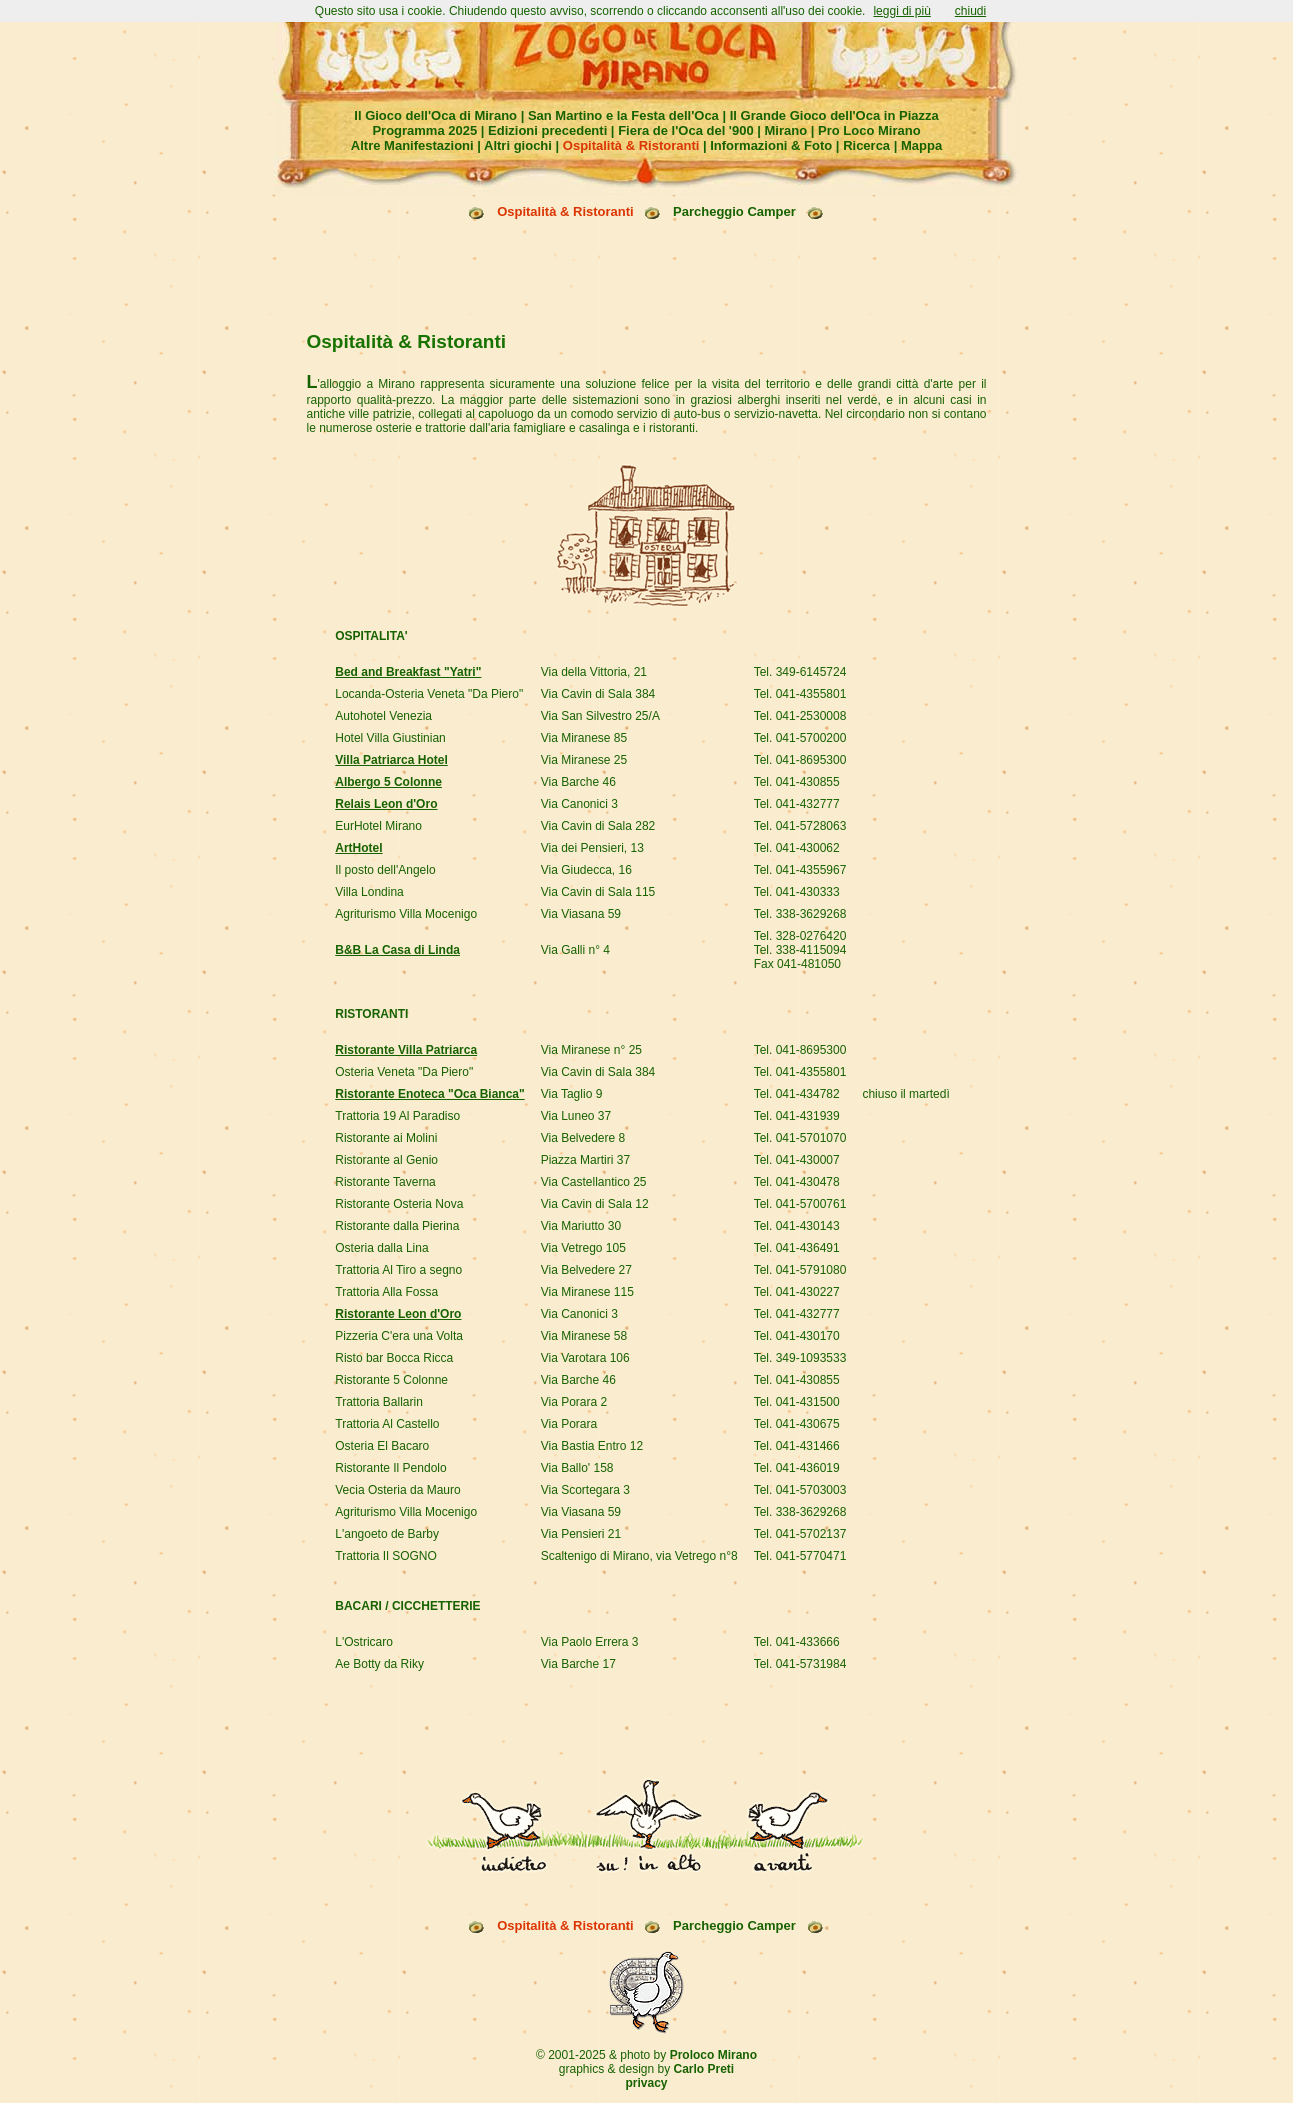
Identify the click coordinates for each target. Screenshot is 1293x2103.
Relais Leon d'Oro (386, 729)
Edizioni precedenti (547, 130)
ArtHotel (358, 773)
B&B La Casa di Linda (397, 875)
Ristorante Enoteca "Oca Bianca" (429, 1019)
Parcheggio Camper (734, 211)
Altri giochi (518, 145)
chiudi (970, 11)
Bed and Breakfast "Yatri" (408, 597)
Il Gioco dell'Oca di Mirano (435, 115)
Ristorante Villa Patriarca (406, 975)
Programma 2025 (424, 130)
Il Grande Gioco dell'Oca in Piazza (834, 115)
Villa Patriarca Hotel (391, 685)
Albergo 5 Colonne (388, 707)
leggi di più (901, 11)
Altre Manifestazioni (412, 145)
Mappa (921, 145)
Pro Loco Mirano (869, 130)
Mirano (786, 130)
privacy (646, 1937)
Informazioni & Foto (771, 145)
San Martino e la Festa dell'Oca (623, 115)
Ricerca (866, 145)
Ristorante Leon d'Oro (398, 1239)
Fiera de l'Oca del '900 (686, 130)
